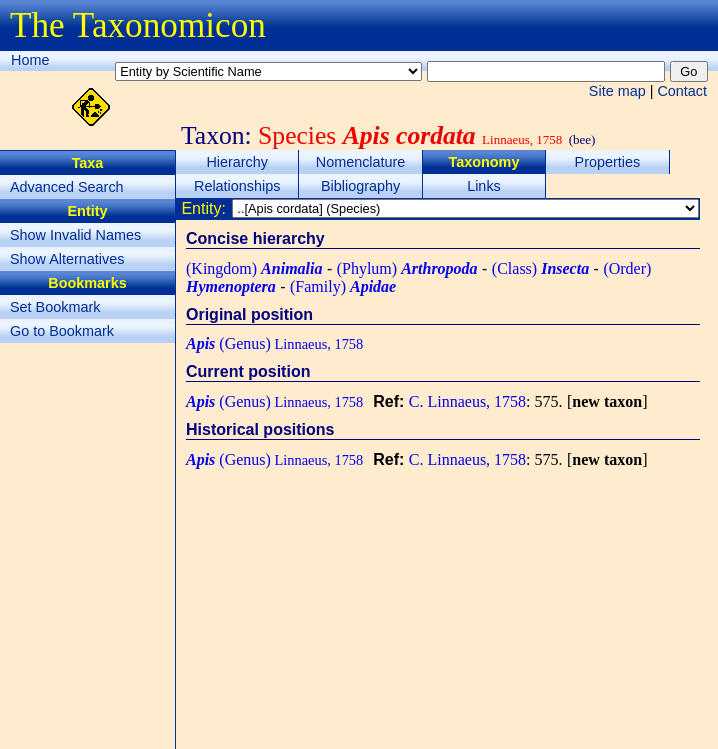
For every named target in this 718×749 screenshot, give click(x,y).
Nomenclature (361, 162)
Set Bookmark (55, 307)
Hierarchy (237, 162)
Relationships (237, 186)
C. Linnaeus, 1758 (467, 401)
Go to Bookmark (62, 331)
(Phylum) (407, 268)
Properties (608, 162)
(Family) (343, 286)
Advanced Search (67, 187)
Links (484, 186)
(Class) (540, 268)
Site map (617, 91)
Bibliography (360, 186)
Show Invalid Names (75, 235)
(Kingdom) (254, 268)
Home (30, 60)
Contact (682, 91)
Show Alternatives (67, 259)
